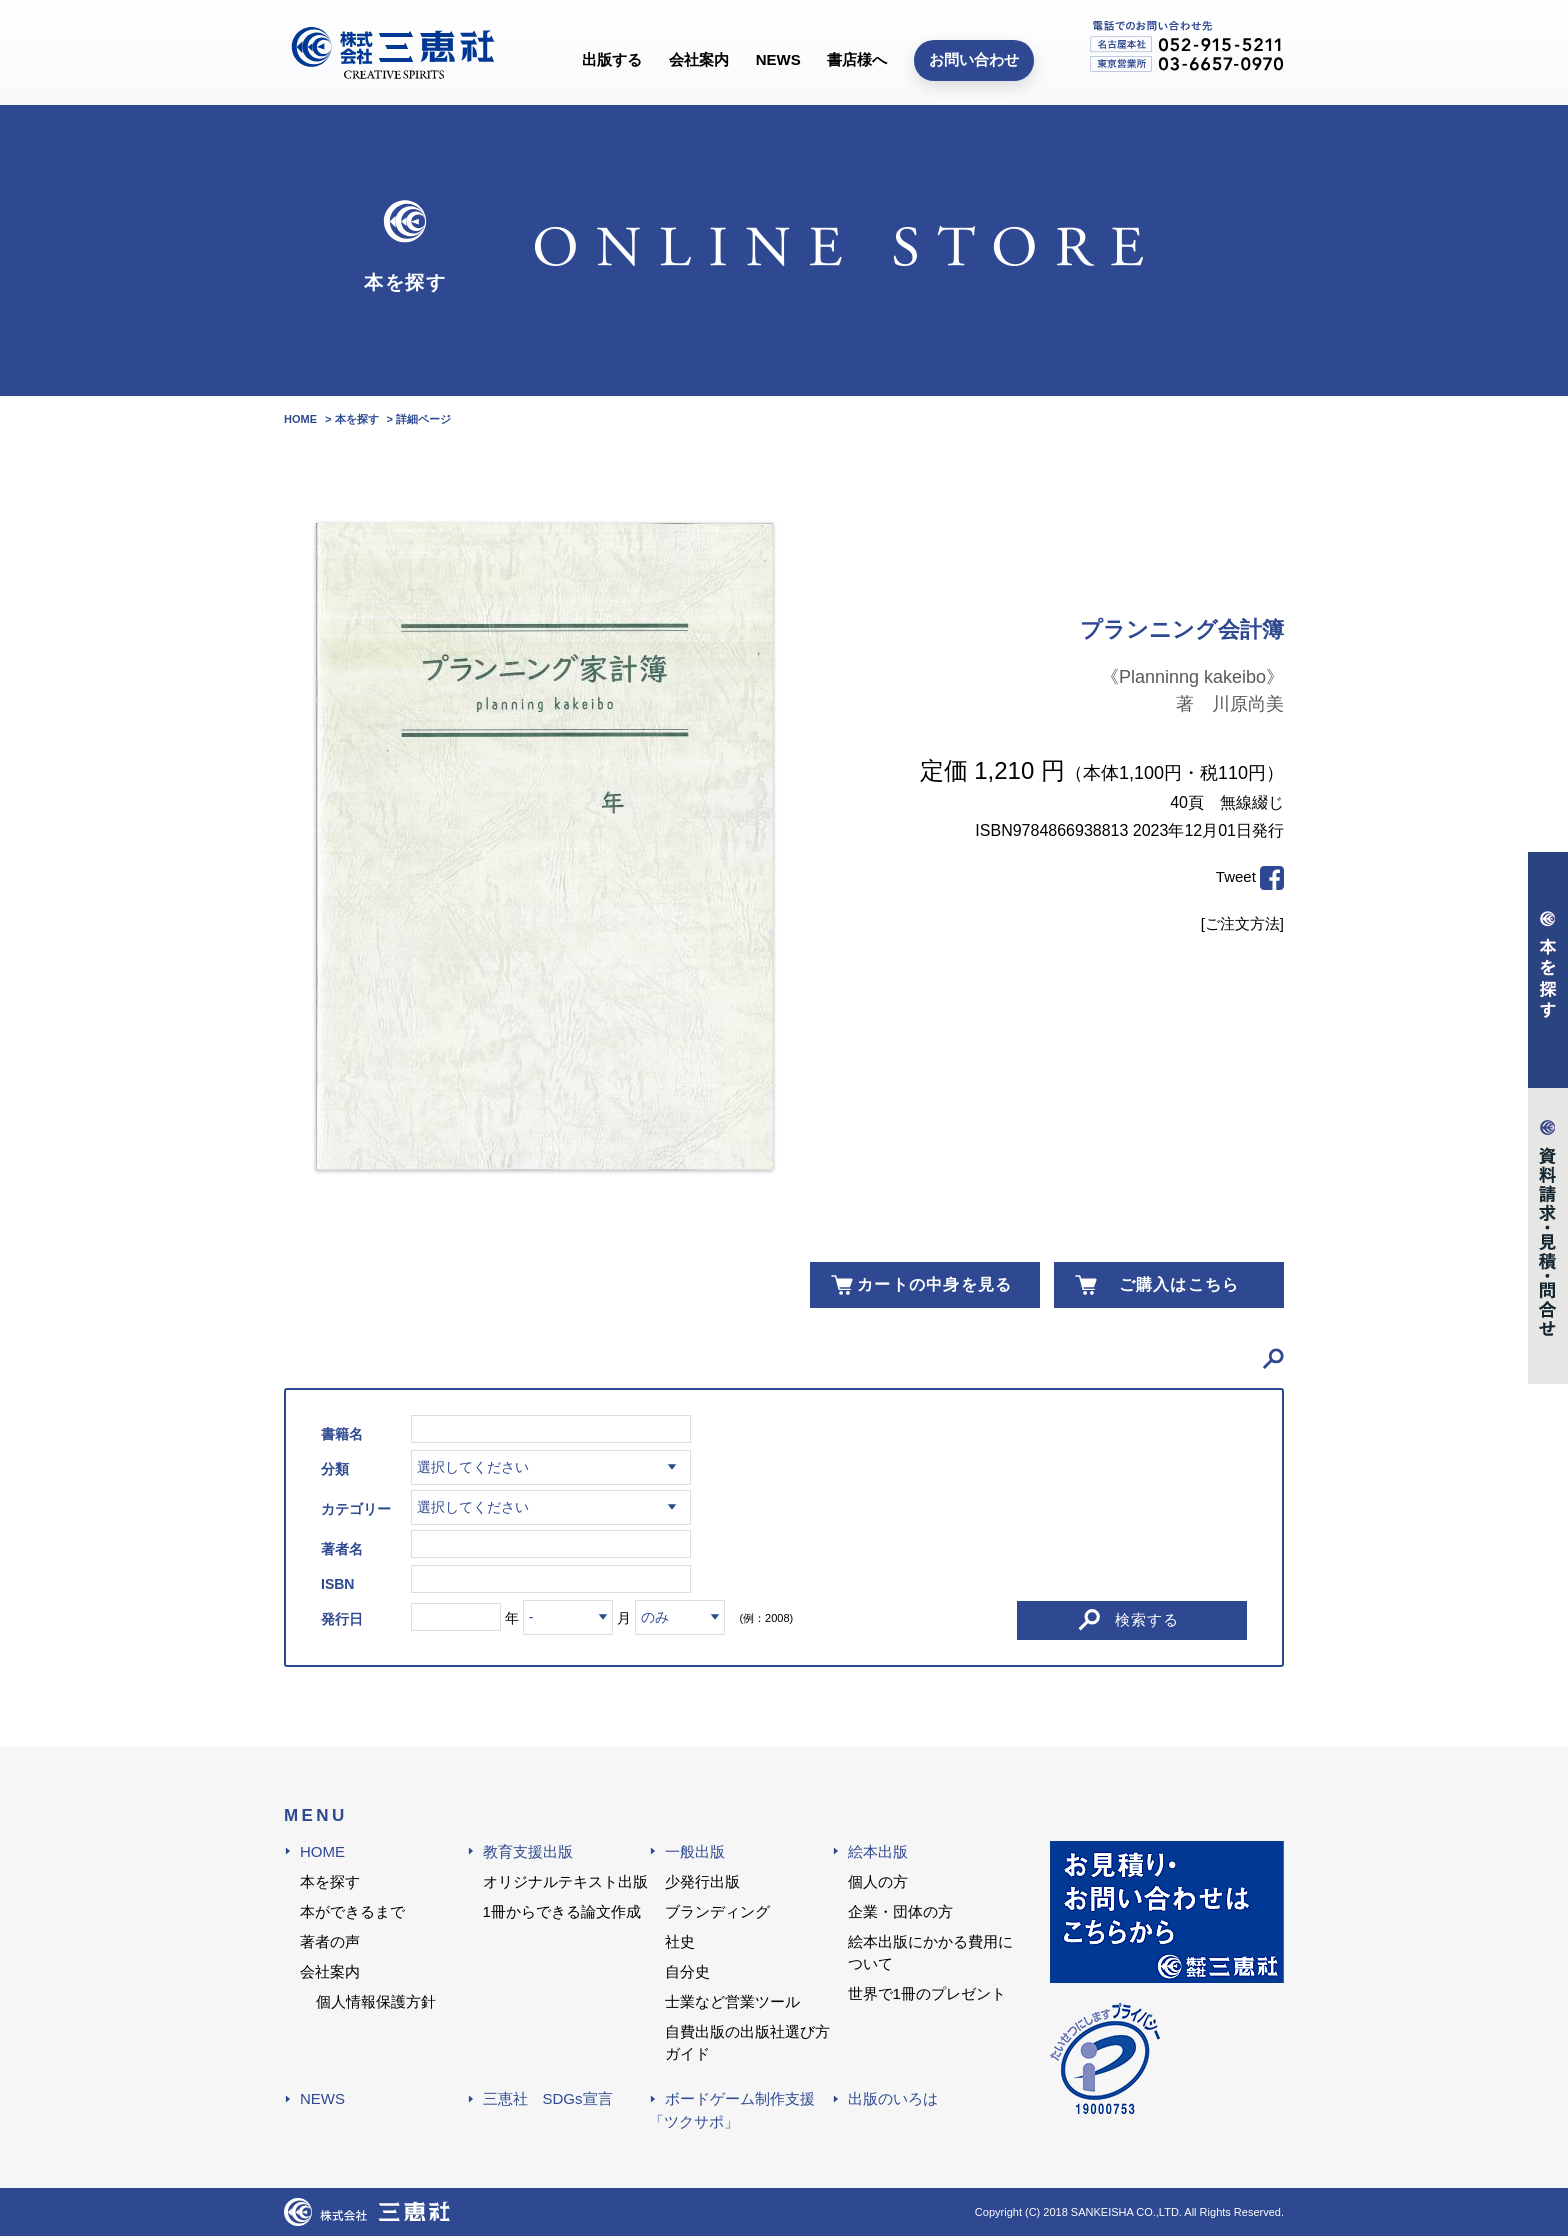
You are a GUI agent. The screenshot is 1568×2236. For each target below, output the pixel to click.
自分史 (687, 1971)
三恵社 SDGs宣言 (548, 2098)
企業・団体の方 (900, 1911)
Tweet (1236, 876)
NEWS (778, 59)
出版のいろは (893, 2098)
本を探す (330, 1881)
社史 (680, 1941)
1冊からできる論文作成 (562, 1911)
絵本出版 (878, 1851)
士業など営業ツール (732, 2001)
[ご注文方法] (1242, 923)
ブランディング (717, 1911)
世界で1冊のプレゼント (927, 1993)
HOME (322, 1851)
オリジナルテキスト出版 (565, 1881)
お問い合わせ (974, 59)
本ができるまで (352, 1911)
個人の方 (878, 1881)
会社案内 (699, 59)
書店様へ (857, 59)
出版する (612, 59)
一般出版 (695, 1851)
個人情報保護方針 (376, 2001)
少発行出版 (702, 1881)
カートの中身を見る (935, 1284)
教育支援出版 (528, 1851)
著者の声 (330, 1941)
